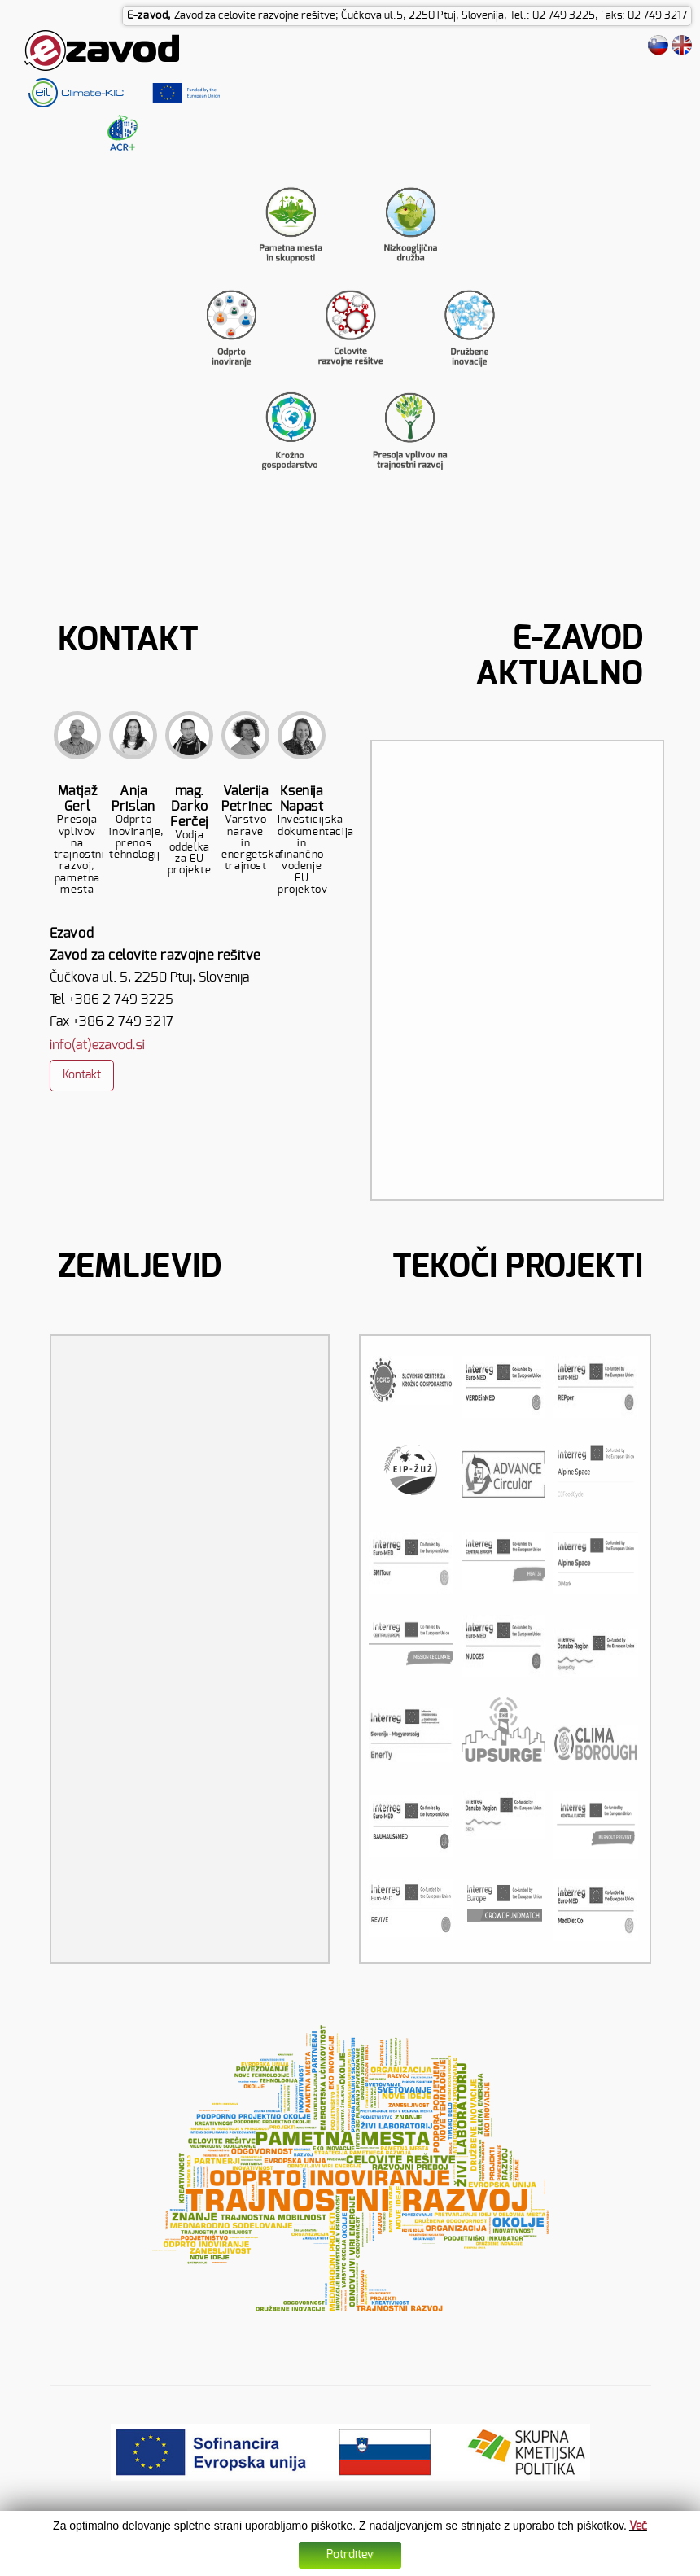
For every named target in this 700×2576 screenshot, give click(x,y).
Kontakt (82, 1075)
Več (638, 2526)
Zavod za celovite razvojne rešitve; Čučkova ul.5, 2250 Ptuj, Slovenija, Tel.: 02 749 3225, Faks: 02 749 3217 (430, 16)
